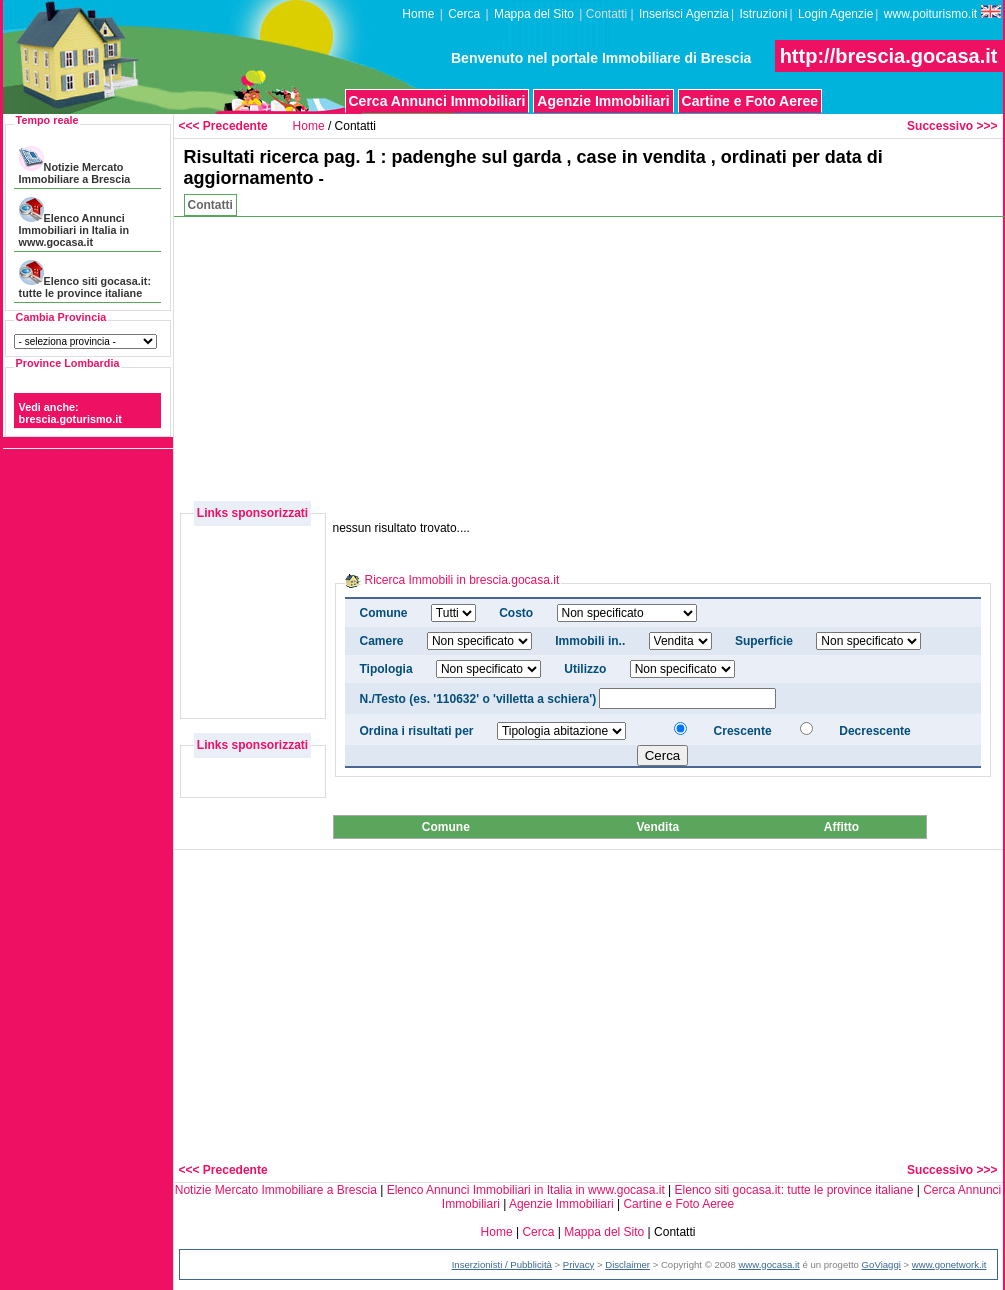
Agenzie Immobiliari (603, 101)
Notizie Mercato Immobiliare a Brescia (75, 165)
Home (418, 14)
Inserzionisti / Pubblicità (502, 1264)
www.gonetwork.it (949, 1264)
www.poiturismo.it (942, 13)
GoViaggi (881, 1264)
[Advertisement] (713, 357)
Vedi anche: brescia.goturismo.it (70, 413)
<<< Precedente (223, 126)
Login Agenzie (835, 14)
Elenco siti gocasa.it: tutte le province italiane (85, 279)
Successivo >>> (952, 126)
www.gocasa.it (768, 1264)
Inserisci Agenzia (684, 14)
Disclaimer (627, 1264)
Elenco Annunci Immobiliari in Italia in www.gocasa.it (74, 222)
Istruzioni (763, 14)
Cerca (464, 14)
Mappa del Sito (534, 14)
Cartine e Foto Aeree (750, 101)
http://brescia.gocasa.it (889, 56)
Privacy (578, 1264)
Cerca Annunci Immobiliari (437, 101)
